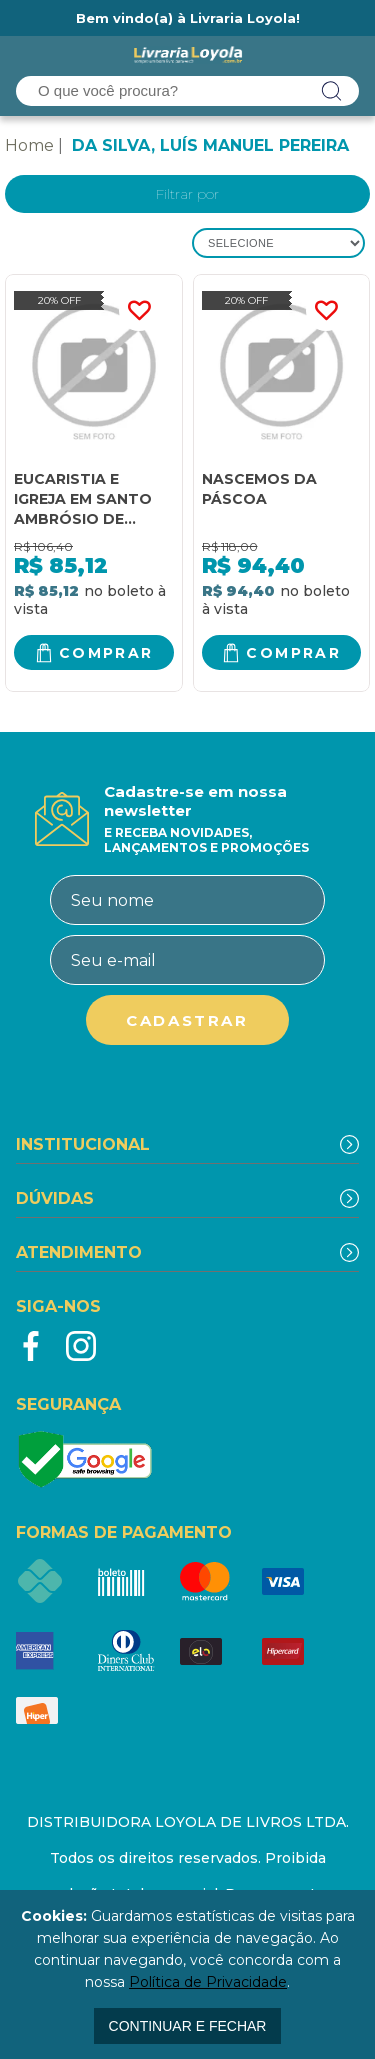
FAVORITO (139, 311)
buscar (332, 91)
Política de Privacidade (208, 1982)
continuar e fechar (188, 2026)
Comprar (106, 653)
